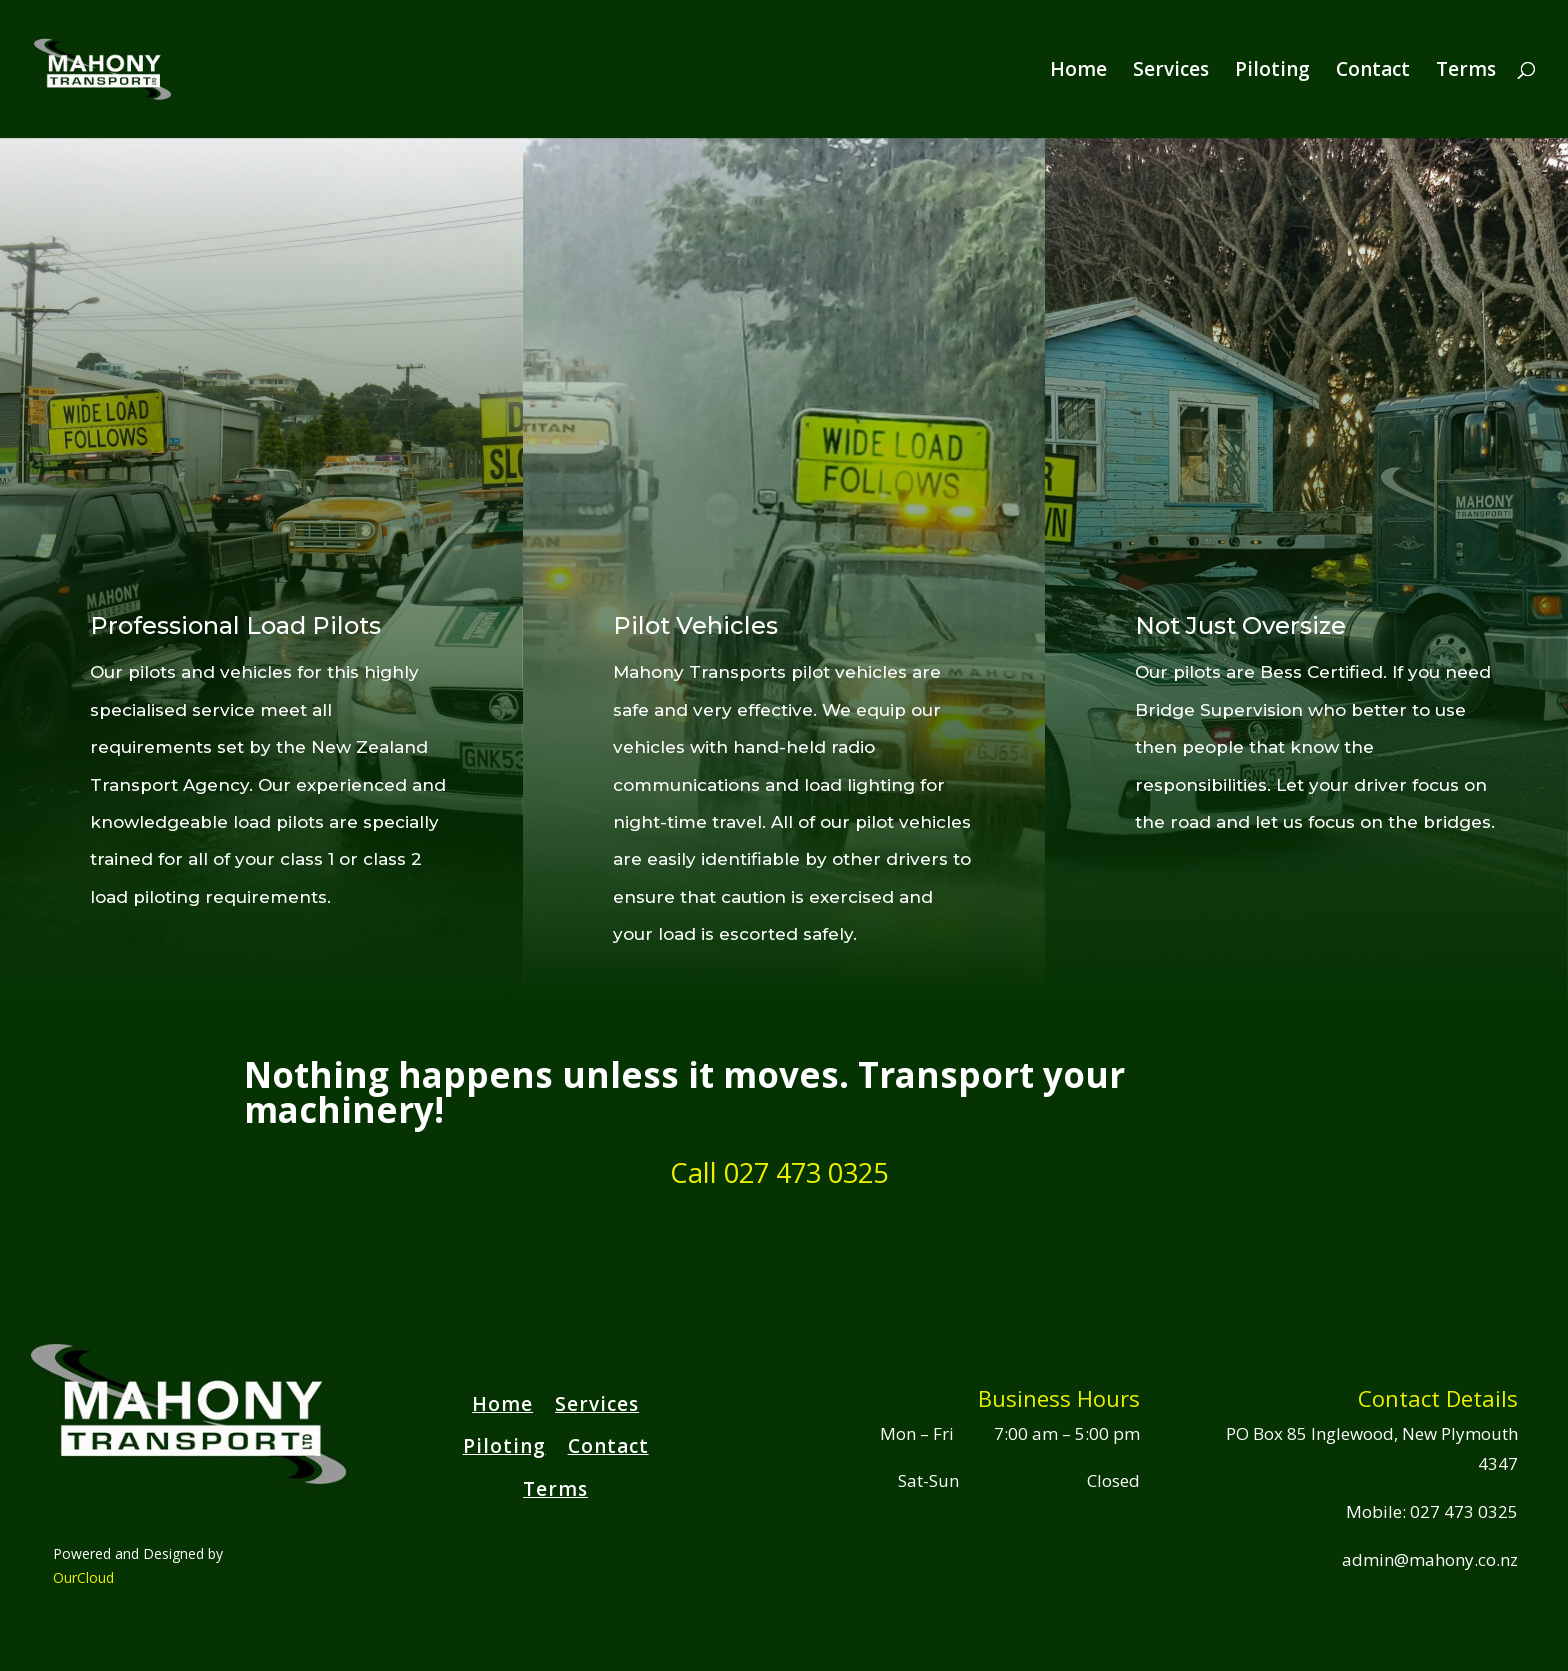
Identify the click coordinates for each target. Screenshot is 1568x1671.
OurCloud (83, 1577)
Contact (1373, 72)
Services (1171, 72)
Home (1078, 72)
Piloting (1272, 72)
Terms (1466, 72)
